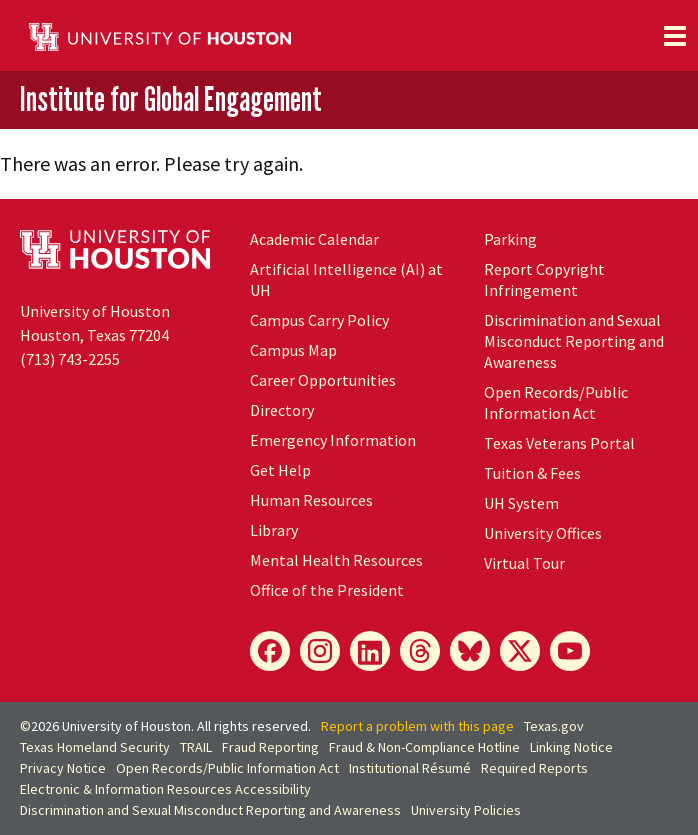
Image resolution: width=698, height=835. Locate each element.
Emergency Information (333, 440)
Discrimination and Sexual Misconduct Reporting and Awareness (574, 341)
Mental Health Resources (336, 560)
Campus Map (293, 350)
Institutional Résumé (410, 768)
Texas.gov (554, 726)
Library (274, 530)
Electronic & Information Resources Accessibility (165, 789)
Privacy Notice (63, 768)
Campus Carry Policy (319, 320)
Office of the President (327, 590)
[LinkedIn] (370, 651)
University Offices (543, 533)
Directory (282, 410)
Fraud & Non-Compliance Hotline (424, 747)
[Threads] (420, 651)
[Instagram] (320, 651)
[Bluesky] (470, 651)
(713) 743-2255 (70, 359)
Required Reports (534, 768)
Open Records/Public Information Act (556, 402)
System (521, 503)
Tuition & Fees (532, 473)
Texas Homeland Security (95, 747)
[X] (520, 651)
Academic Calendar (314, 239)
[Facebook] (270, 651)
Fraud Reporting (270, 747)
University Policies (466, 810)
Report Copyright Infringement (544, 279)
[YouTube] (570, 651)
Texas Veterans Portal (559, 443)
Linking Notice (571, 747)
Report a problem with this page (417, 726)
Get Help (280, 470)
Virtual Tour (524, 563)
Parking (510, 239)
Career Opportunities (323, 380)
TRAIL (196, 747)
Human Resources (311, 500)
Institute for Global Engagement (171, 98)
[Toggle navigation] (675, 36)
